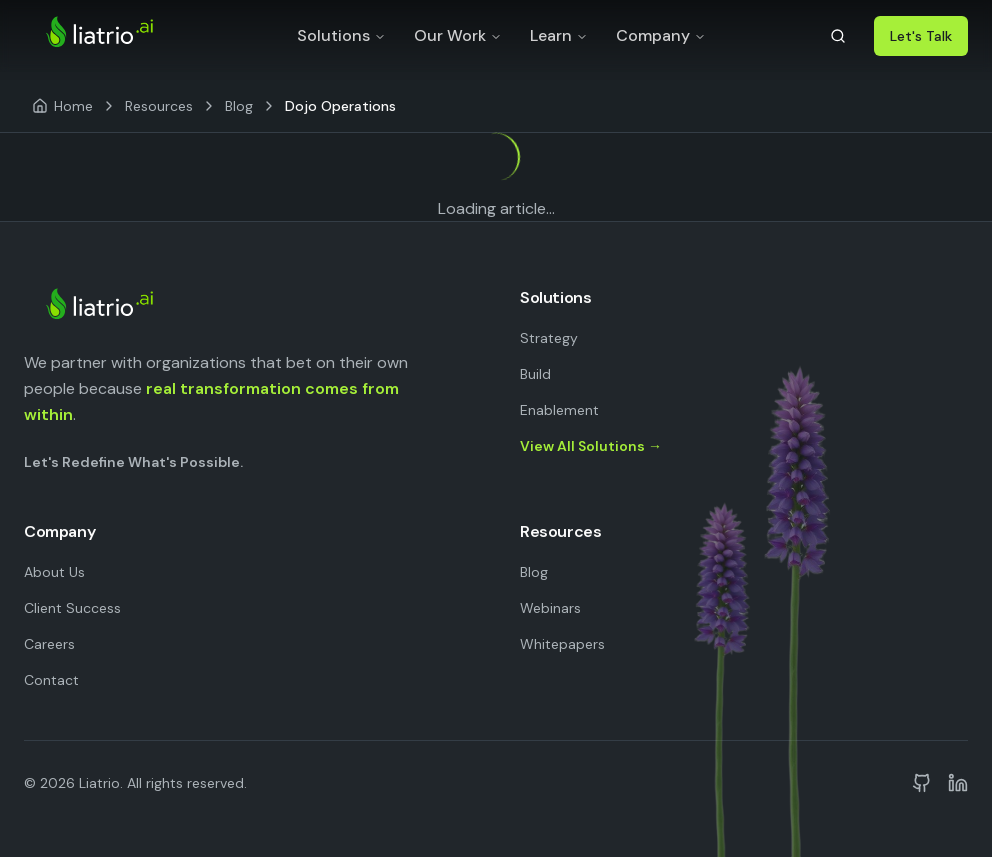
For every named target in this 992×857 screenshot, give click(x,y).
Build (535, 374)
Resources (159, 106)
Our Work (458, 35)
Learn (559, 35)
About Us (54, 572)
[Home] (62, 106)
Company (661, 35)
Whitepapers (562, 644)
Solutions (341, 35)
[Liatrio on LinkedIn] (958, 783)
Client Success (72, 608)
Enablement (559, 410)
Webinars (550, 608)
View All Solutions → (591, 446)
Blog (239, 106)
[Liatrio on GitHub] (922, 783)
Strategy (549, 338)
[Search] (838, 36)
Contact (51, 680)
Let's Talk (921, 36)
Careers (49, 644)
